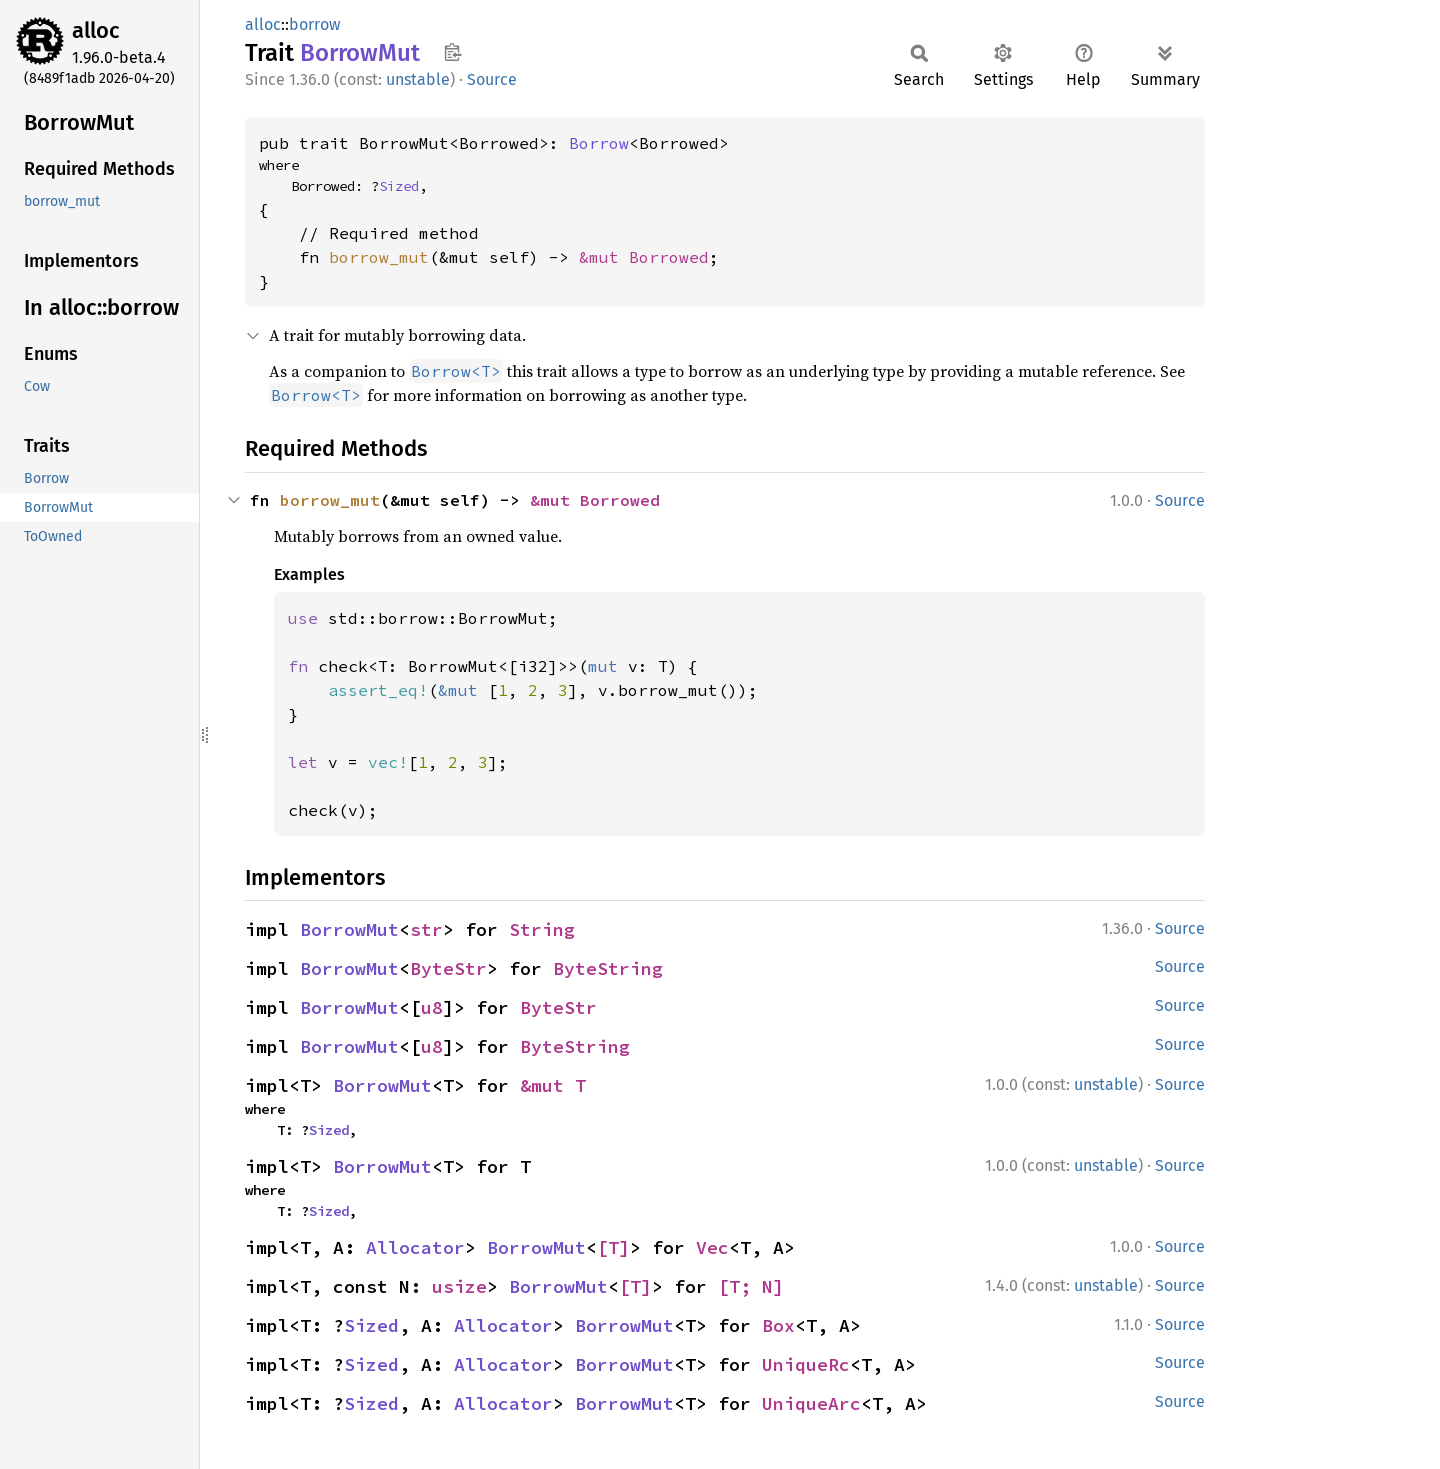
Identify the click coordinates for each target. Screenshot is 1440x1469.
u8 (432, 1007)
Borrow (599, 143)
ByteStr (448, 968)
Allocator (415, 1247)
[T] (613, 1247)
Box (778, 1325)
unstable (418, 79)
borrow (314, 24)
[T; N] (751, 1286)
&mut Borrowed (644, 257)
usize (459, 1286)
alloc (96, 30)
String (542, 929)
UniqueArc (811, 1403)
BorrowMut (349, 929)
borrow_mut (379, 257)
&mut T (553, 1085)
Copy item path (452, 52)
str (426, 929)
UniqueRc (806, 1364)
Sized (399, 186)
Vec (712, 1247)
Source (492, 79)
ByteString (608, 968)
